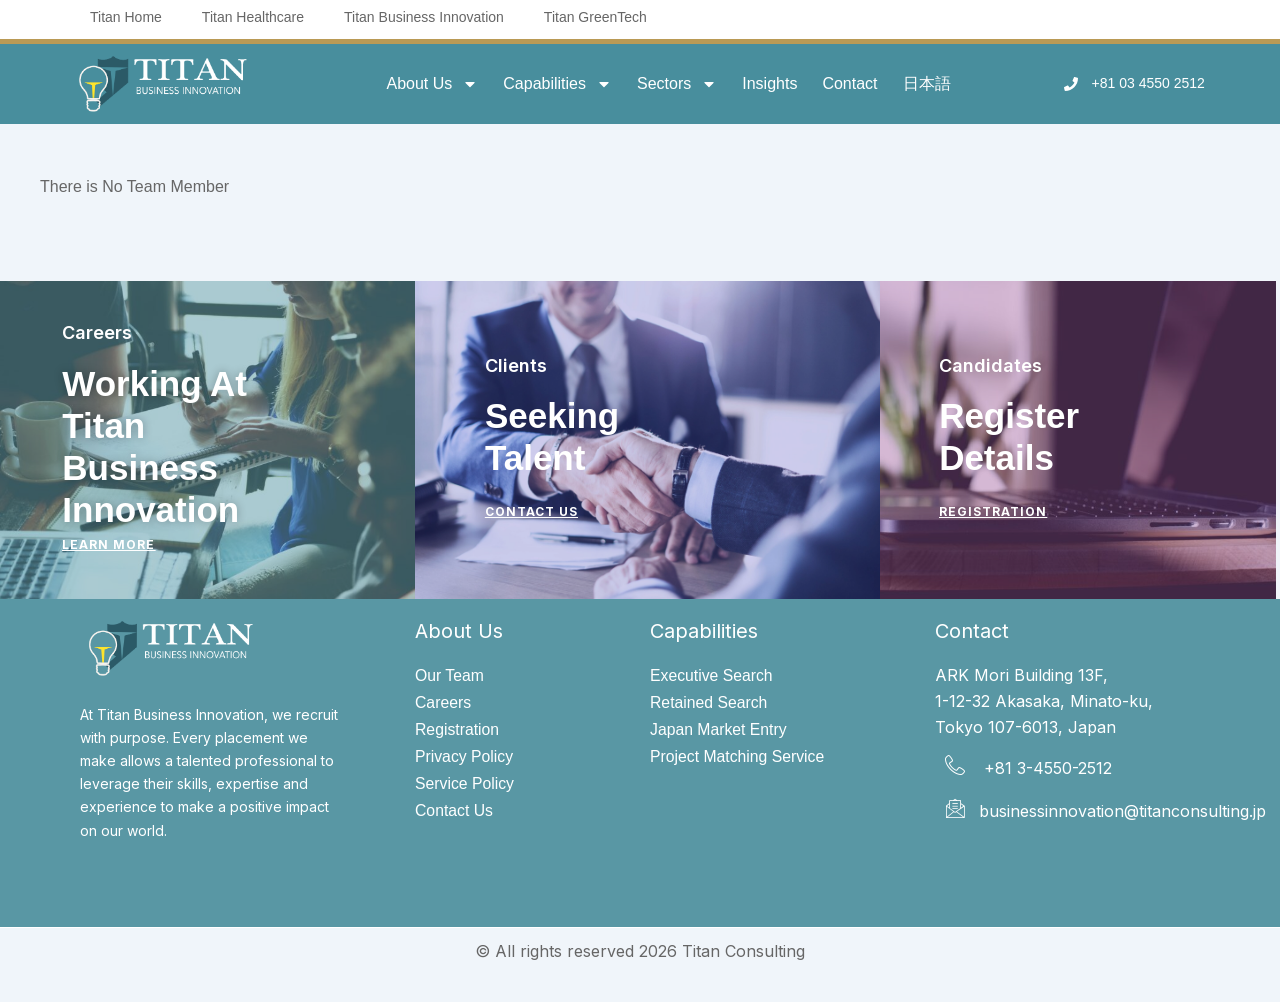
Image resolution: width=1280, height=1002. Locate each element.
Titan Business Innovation (424, 17)
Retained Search (709, 702)
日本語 (927, 83)
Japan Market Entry (719, 729)
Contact (849, 83)
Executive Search (712, 675)
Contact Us (454, 812)
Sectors (677, 84)
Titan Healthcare (253, 17)
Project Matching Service (738, 757)
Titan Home (126, 17)
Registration (457, 729)
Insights (769, 83)
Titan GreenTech (595, 17)
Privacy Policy (465, 757)
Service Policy (465, 784)
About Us (432, 84)
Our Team (450, 675)
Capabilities (557, 84)
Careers (443, 702)
